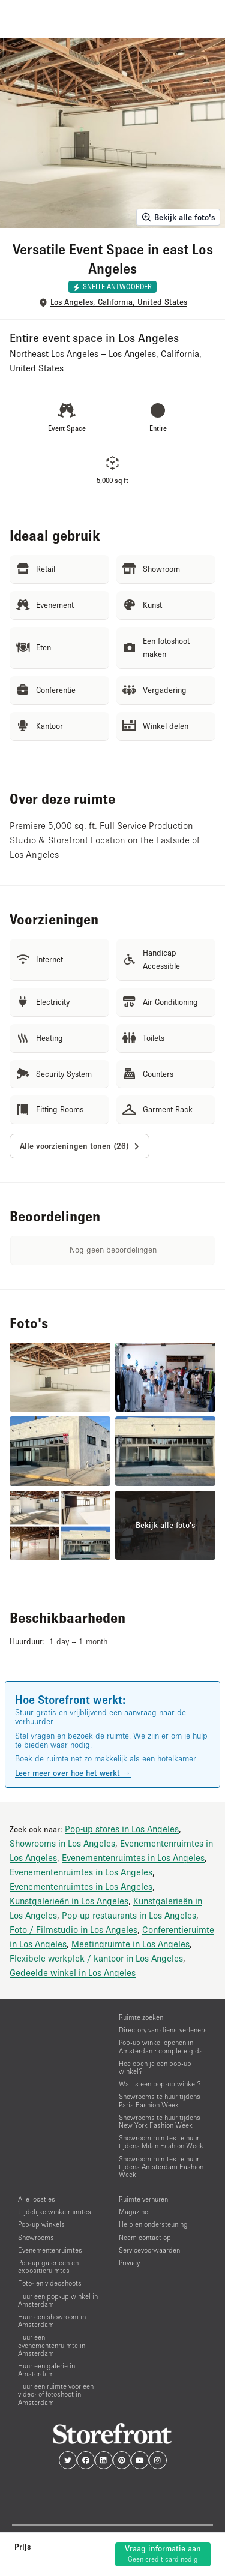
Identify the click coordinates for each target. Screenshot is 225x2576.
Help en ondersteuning (153, 2224)
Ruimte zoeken (141, 2017)
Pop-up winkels (41, 2224)
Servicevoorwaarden (149, 2250)
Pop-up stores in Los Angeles (122, 1828)
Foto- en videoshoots (50, 2283)
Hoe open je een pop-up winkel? (155, 2067)
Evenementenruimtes (50, 2250)
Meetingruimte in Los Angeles (130, 1943)
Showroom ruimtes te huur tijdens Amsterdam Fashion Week (161, 2166)
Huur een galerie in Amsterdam (46, 2369)
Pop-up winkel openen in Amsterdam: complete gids (161, 2046)
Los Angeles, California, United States (118, 302)
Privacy (129, 2262)
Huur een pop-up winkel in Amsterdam (58, 2300)
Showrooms (36, 2237)
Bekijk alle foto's (178, 217)
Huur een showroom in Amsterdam (52, 2320)
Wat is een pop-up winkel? (160, 2084)
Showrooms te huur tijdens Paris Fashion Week (159, 2100)
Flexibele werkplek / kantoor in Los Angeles (96, 1958)
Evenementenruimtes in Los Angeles (133, 1857)
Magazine (133, 2211)
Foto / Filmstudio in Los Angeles (73, 1929)
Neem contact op (145, 2237)
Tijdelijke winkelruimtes (54, 2211)
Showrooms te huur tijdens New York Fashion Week (159, 2121)
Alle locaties (36, 2199)
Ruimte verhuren (143, 2199)
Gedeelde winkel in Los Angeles (73, 1972)
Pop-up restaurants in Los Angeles (129, 1915)
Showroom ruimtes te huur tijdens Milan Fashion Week (161, 2141)
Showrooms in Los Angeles (62, 1843)
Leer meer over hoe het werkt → (73, 1773)
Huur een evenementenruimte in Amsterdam (51, 2344)
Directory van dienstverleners (163, 2030)
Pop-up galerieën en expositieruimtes (48, 2266)
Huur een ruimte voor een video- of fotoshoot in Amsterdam (56, 2394)
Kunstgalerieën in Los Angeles (69, 1900)
